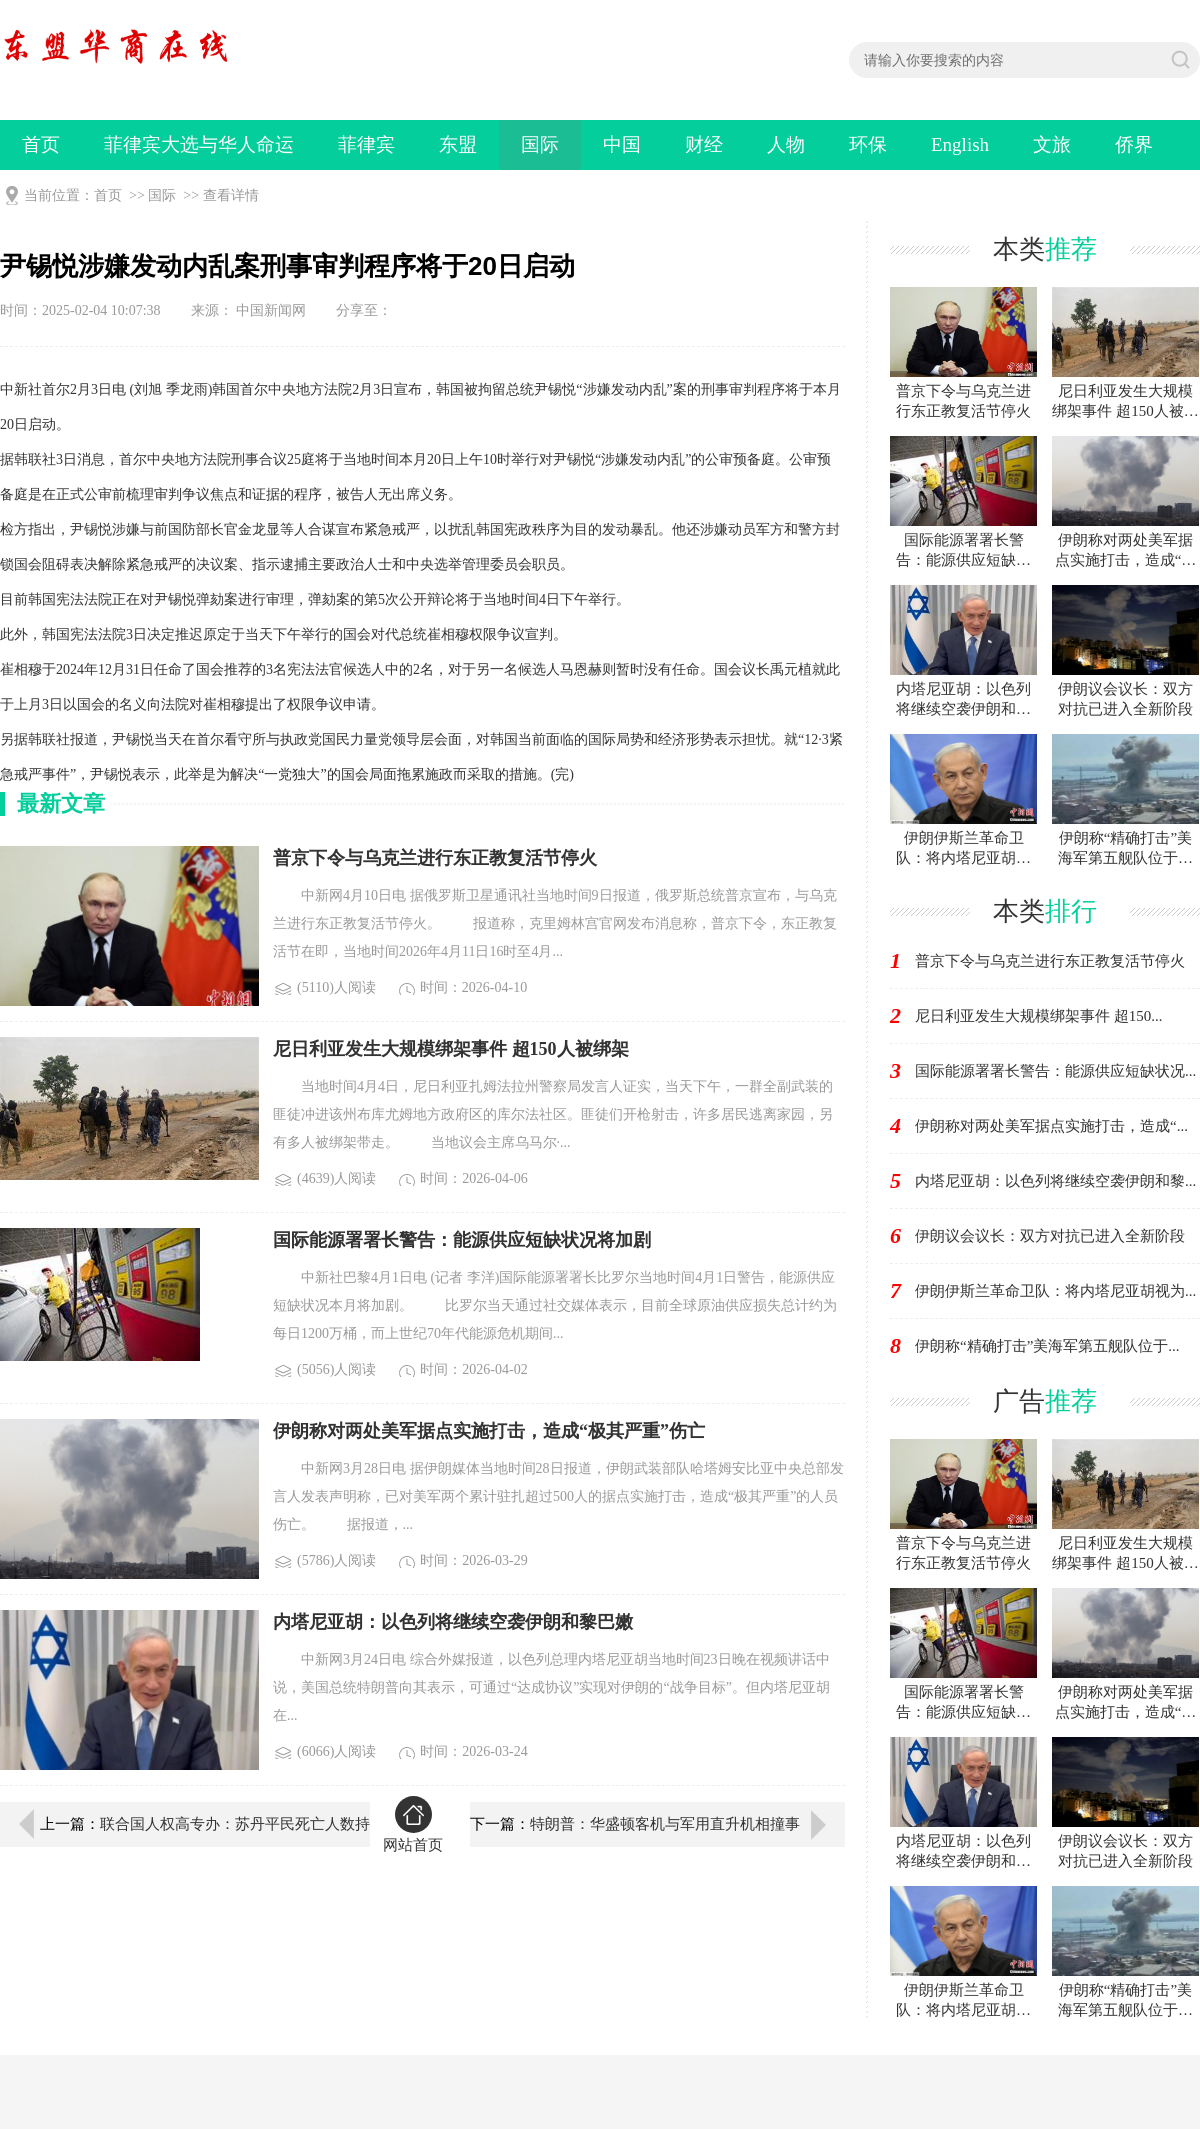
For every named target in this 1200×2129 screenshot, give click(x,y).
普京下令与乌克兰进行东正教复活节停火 (1050, 961)
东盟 (458, 144)
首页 (41, 144)
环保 (868, 144)
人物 (786, 144)
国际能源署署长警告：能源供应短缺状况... (1055, 1071)
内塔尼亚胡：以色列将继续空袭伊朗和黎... (1055, 1181)
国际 (540, 144)
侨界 (1134, 144)
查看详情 (231, 195)
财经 (704, 144)
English (960, 144)
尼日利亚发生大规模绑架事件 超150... (1039, 1016)
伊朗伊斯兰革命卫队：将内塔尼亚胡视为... (1055, 1291)
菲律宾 (366, 144)
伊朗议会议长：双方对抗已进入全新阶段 (1050, 1236)
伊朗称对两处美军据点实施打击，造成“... (1051, 1126)
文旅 (1052, 144)
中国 (622, 144)
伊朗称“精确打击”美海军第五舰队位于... (1047, 1346)
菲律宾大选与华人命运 (199, 144)
